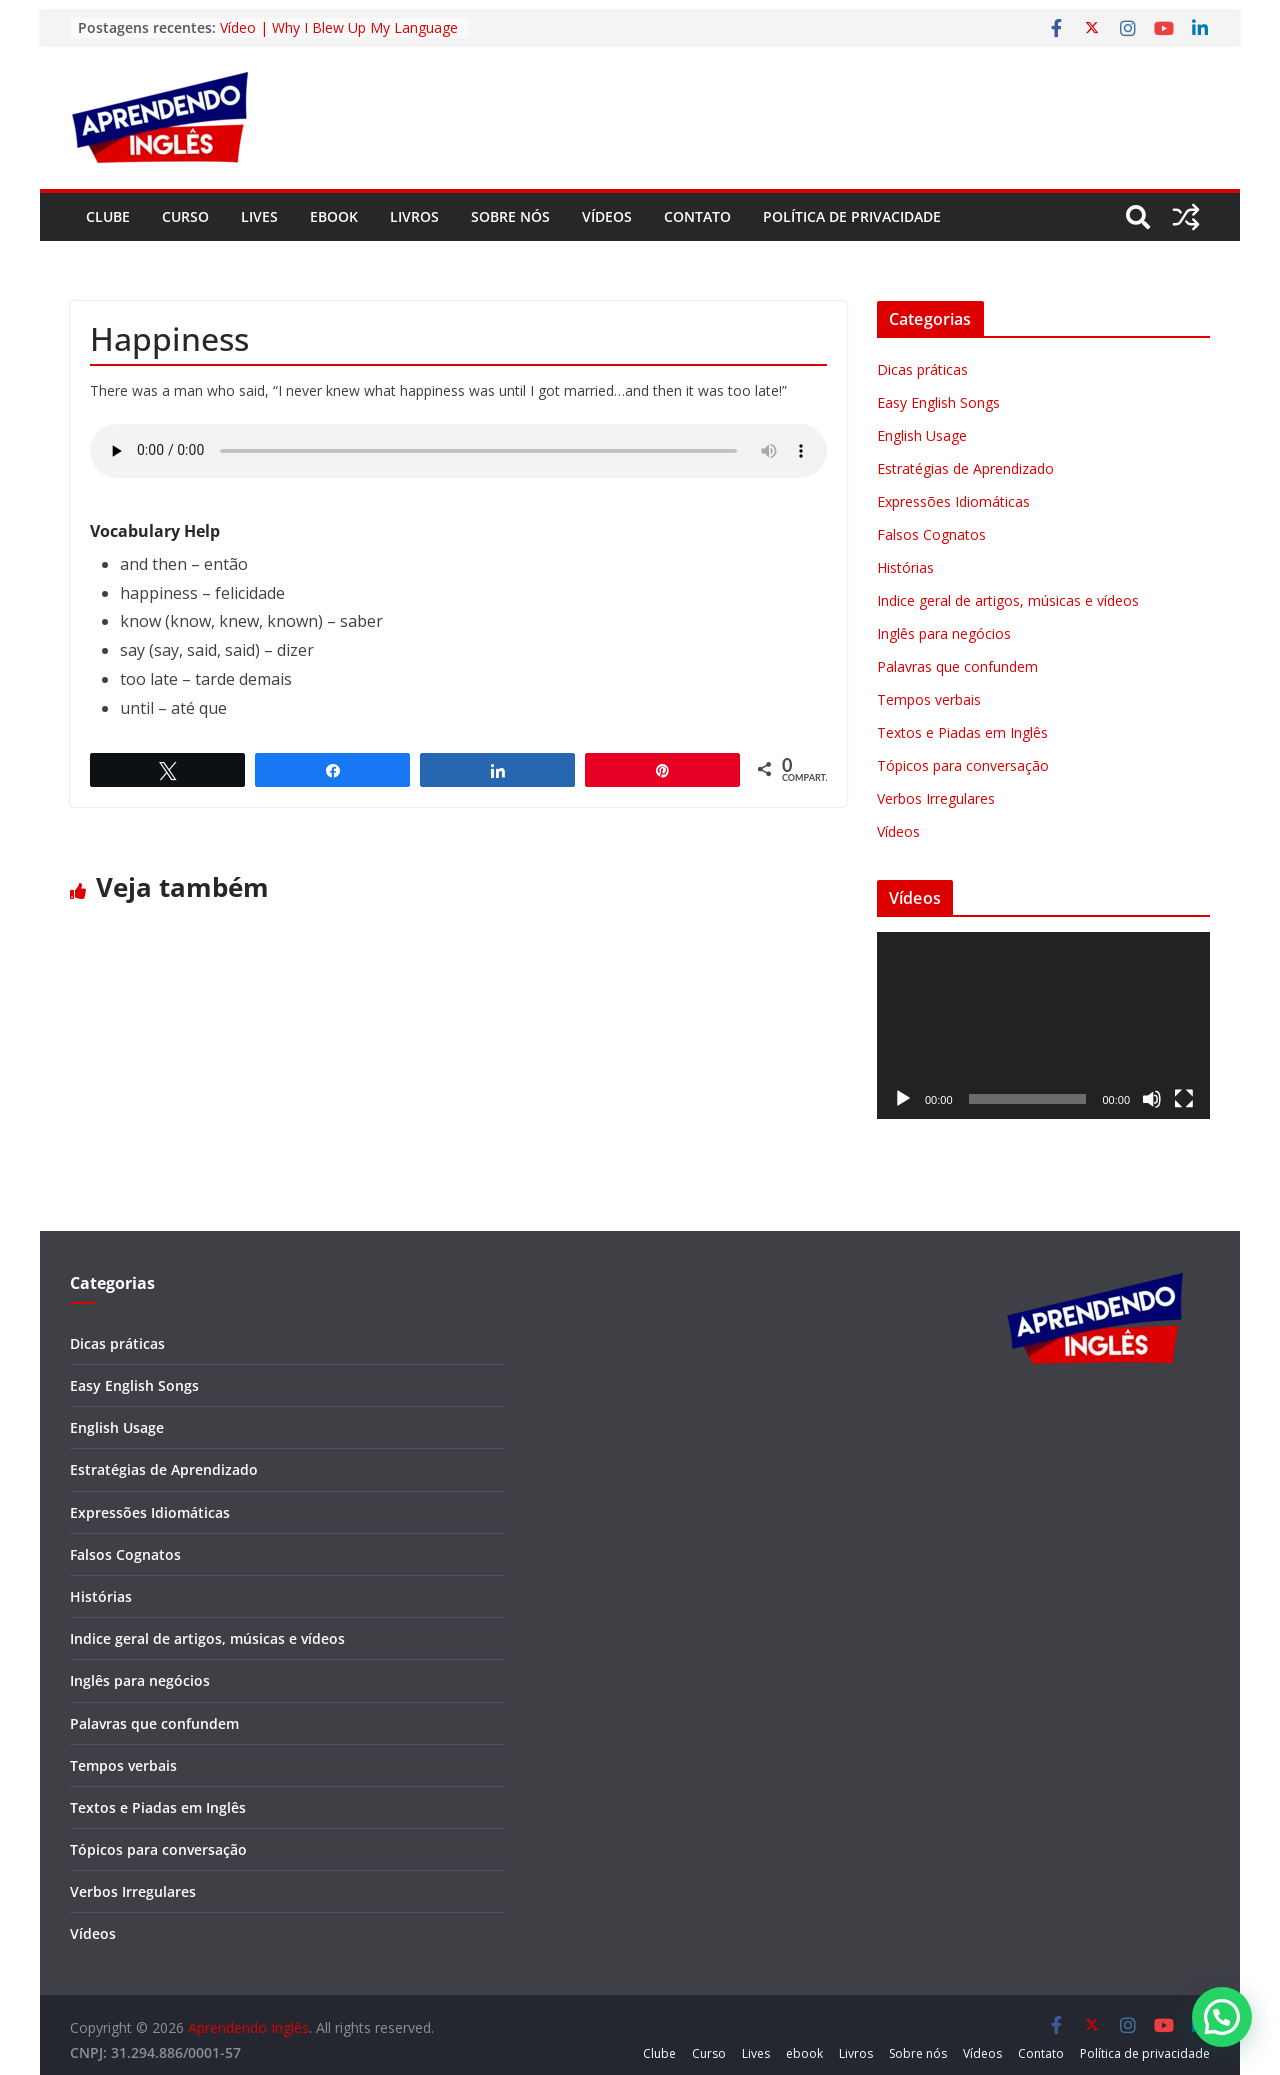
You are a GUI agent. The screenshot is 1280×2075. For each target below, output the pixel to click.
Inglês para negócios (944, 633)
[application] (1043, 1025)
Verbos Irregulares (936, 798)
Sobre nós (510, 216)
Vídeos (607, 216)
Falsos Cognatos (931, 534)
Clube (108, 216)
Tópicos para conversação (963, 765)
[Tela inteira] (1184, 1099)
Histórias (905, 567)
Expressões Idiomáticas (953, 501)
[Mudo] (1152, 1099)
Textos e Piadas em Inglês (962, 732)
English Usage (922, 435)
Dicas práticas (922, 369)
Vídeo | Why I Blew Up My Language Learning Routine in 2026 (339, 37)
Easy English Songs (938, 402)
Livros (414, 216)
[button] (1222, 2017)
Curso (185, 216)
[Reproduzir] (903, 1099)
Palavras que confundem (957, 666)
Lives (259, 216)
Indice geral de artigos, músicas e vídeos (1008, 600)
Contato (697, 216)
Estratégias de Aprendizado (965, 468)
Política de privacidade (852, 216)
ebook (334, 216)
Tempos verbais (929, 699)
